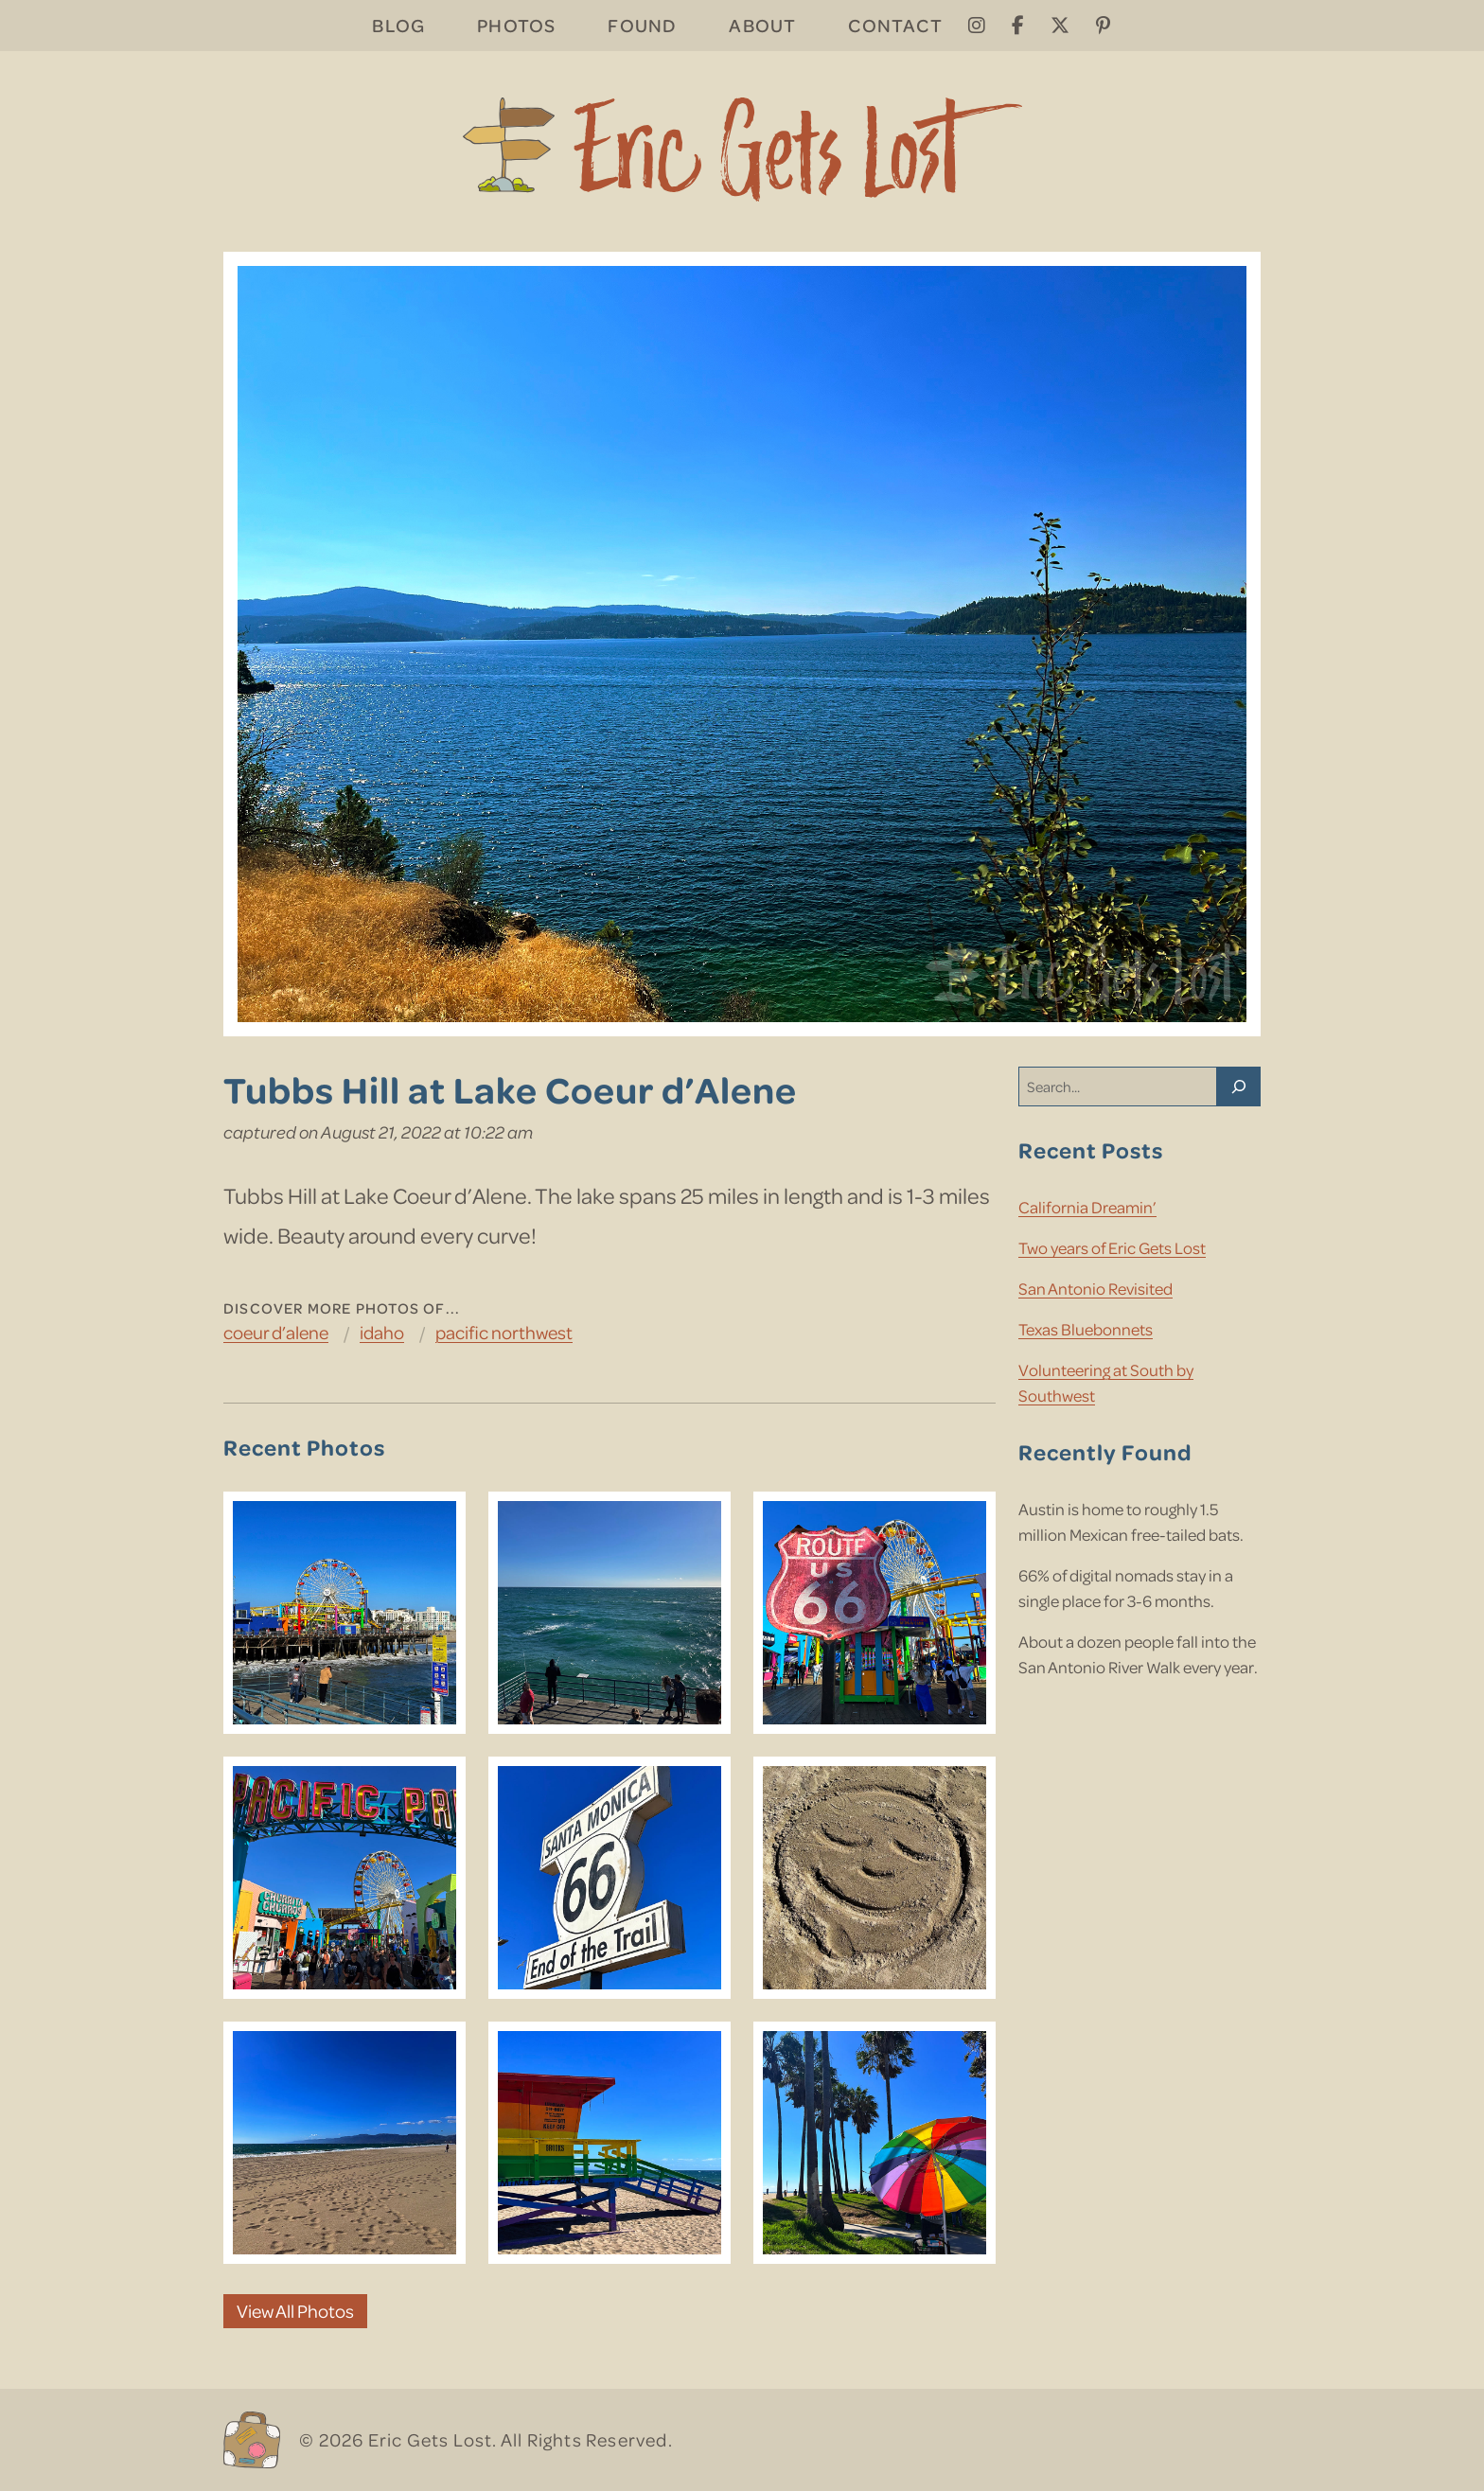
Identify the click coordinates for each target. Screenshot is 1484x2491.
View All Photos (295, 2311)
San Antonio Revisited (1095, 1288)
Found (642, 25)
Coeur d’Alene (275, 1332)
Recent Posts (1090, 1149)
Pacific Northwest (504, 1332)
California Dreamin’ (1087, 1206)
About (762, 25)
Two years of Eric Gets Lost (1112, 1247)
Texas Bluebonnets (1085, 1328)
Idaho (382, 1332)
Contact (895, 25)
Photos (516, 25)
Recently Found (1105, 1451)
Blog (398, 25)
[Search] (1239, 1086)
